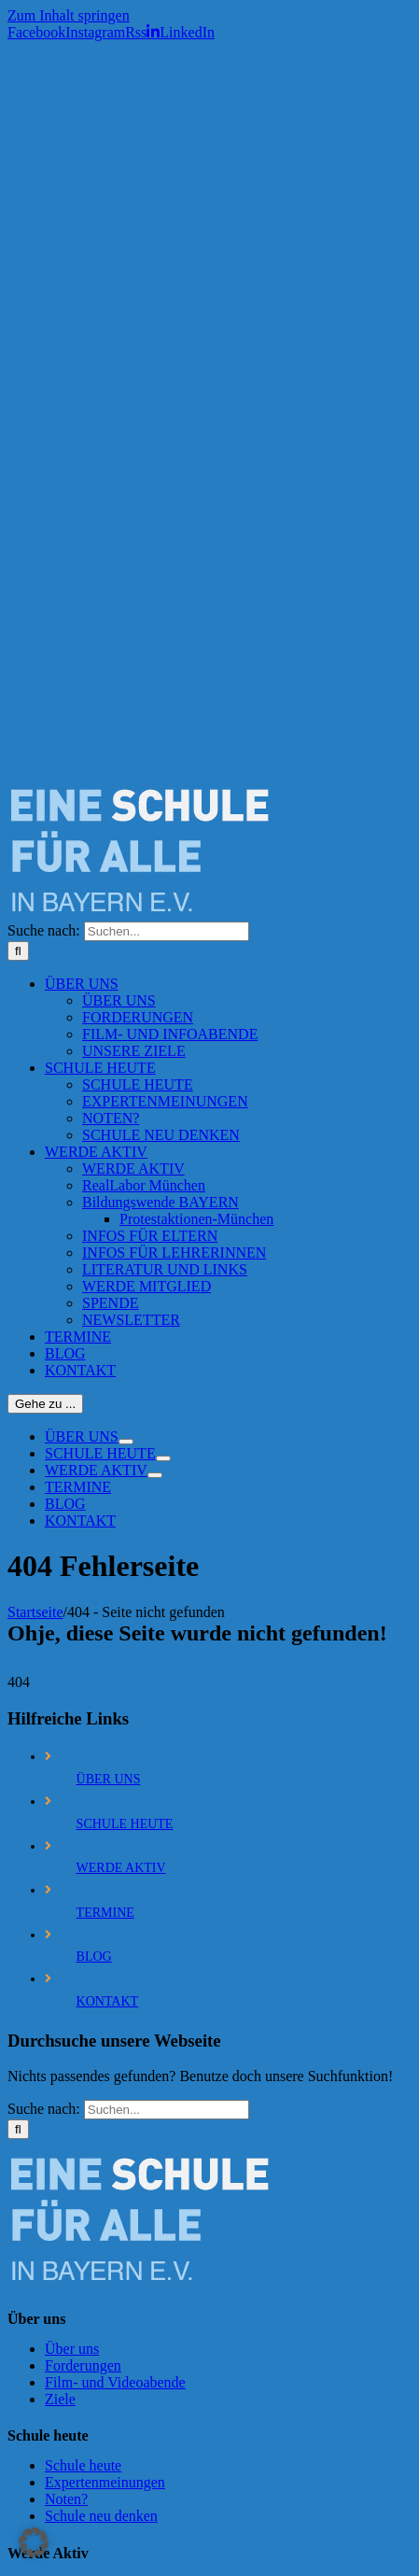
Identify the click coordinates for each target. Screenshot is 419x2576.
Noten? (66, 2499)
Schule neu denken (101, 2516)
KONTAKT (108, 2001)
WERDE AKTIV (121, 1868)
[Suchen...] (166, 931)
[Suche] (18, 951)
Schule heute (83, 2465)
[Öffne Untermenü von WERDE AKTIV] (154, 1475)
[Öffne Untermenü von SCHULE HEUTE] (163, 1458)
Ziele (60, 2399)
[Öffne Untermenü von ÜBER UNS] (126, 1441)
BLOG (94, 1957)
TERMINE (105, 1913)
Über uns (72, 2349)
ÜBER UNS (109, 1779)
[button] (33, 2542)
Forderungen (83, 2365)
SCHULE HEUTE (125, 1824)
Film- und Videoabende (115, 2382)
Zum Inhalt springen (68, 15)
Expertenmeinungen (105, 2482)
